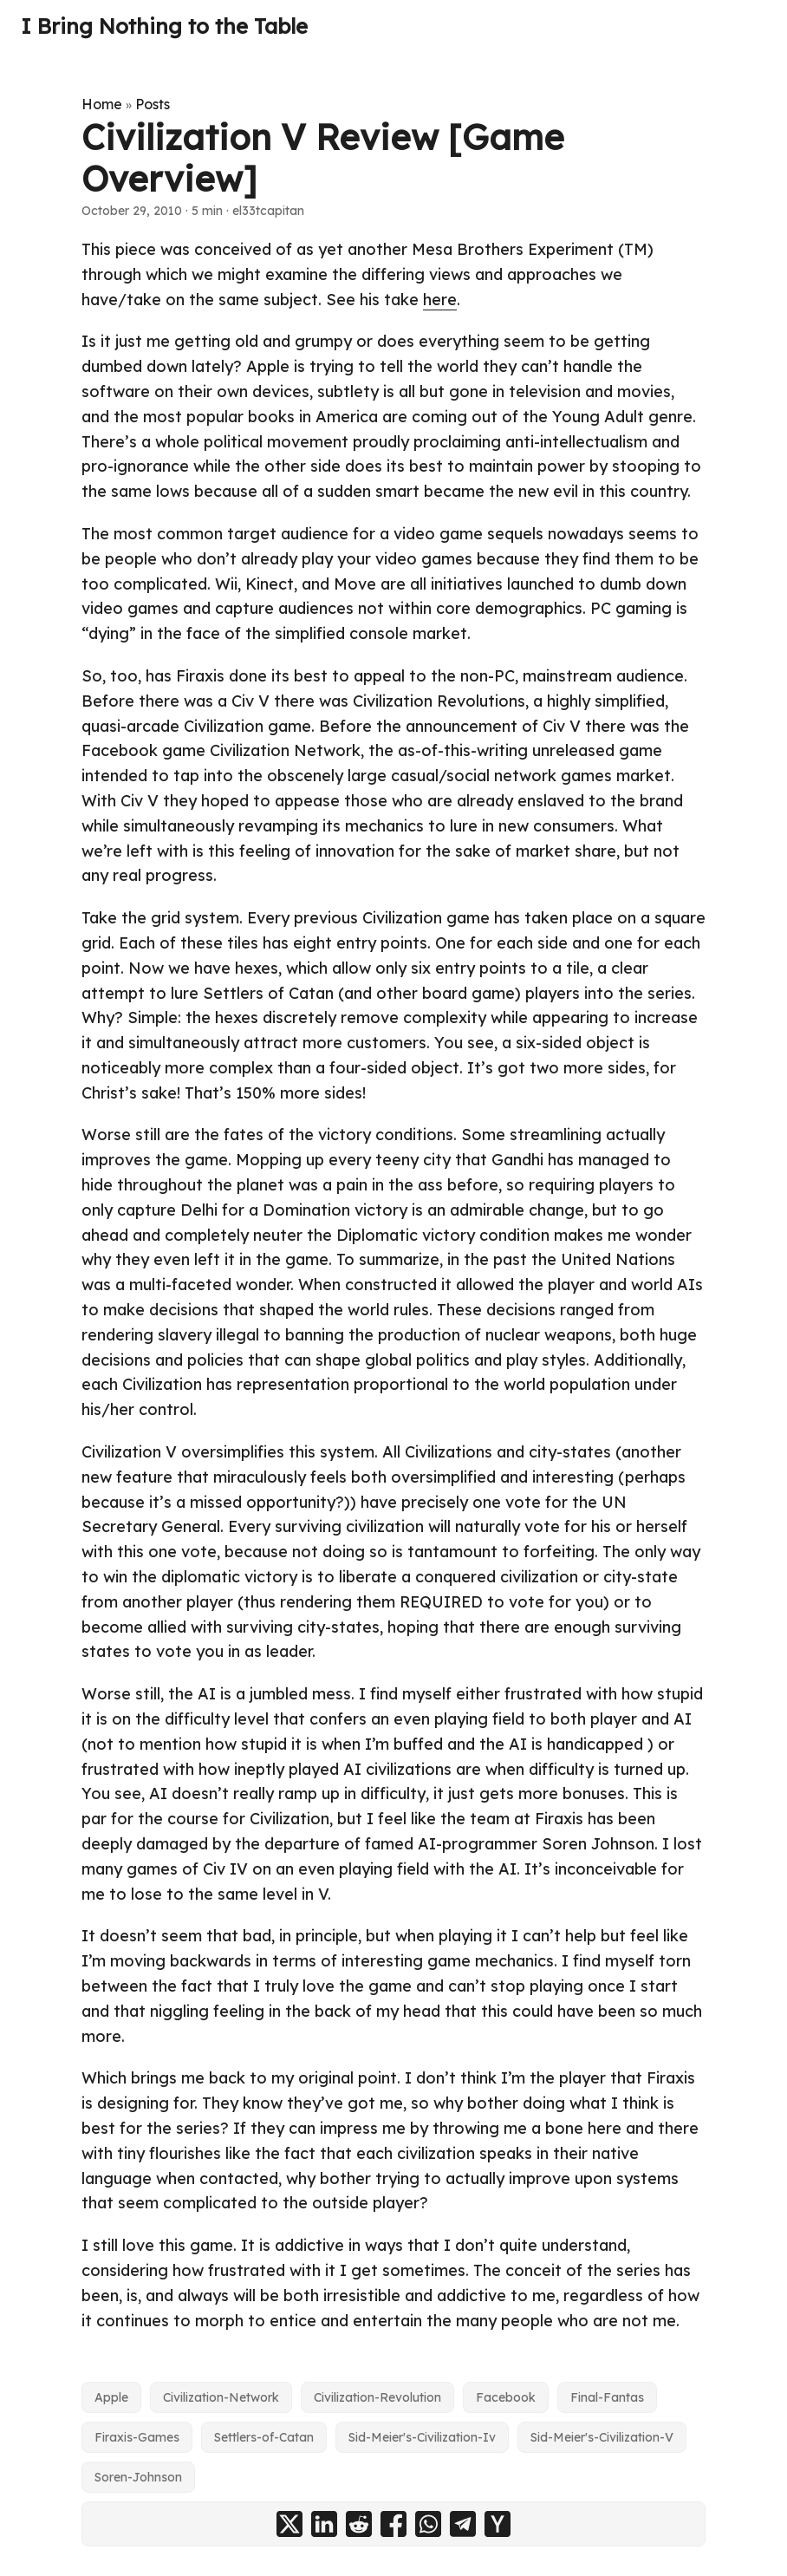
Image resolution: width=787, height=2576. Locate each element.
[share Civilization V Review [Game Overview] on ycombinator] (498, 2524)
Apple (111, 2397)
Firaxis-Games (136, 2437)
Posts (152, 104)
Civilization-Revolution (377, 2397)
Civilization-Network (221, 2397)
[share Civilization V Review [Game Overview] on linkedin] (324, 2524)
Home (101, 104)
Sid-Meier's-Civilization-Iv (422, 2437)
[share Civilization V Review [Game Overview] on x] (289, 2524)
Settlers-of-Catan (264, 2437)
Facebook (506, 2397)
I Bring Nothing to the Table (164, 26)
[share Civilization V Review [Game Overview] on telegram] (463, 2524)
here (440, 300)
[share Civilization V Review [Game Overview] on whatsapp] (428, 2524)
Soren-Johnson (138, 2477)
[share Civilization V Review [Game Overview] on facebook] (393, 2524)
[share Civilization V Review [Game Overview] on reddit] (359, 2524)
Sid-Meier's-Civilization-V (601, 2437)
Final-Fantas (607, 2397)
